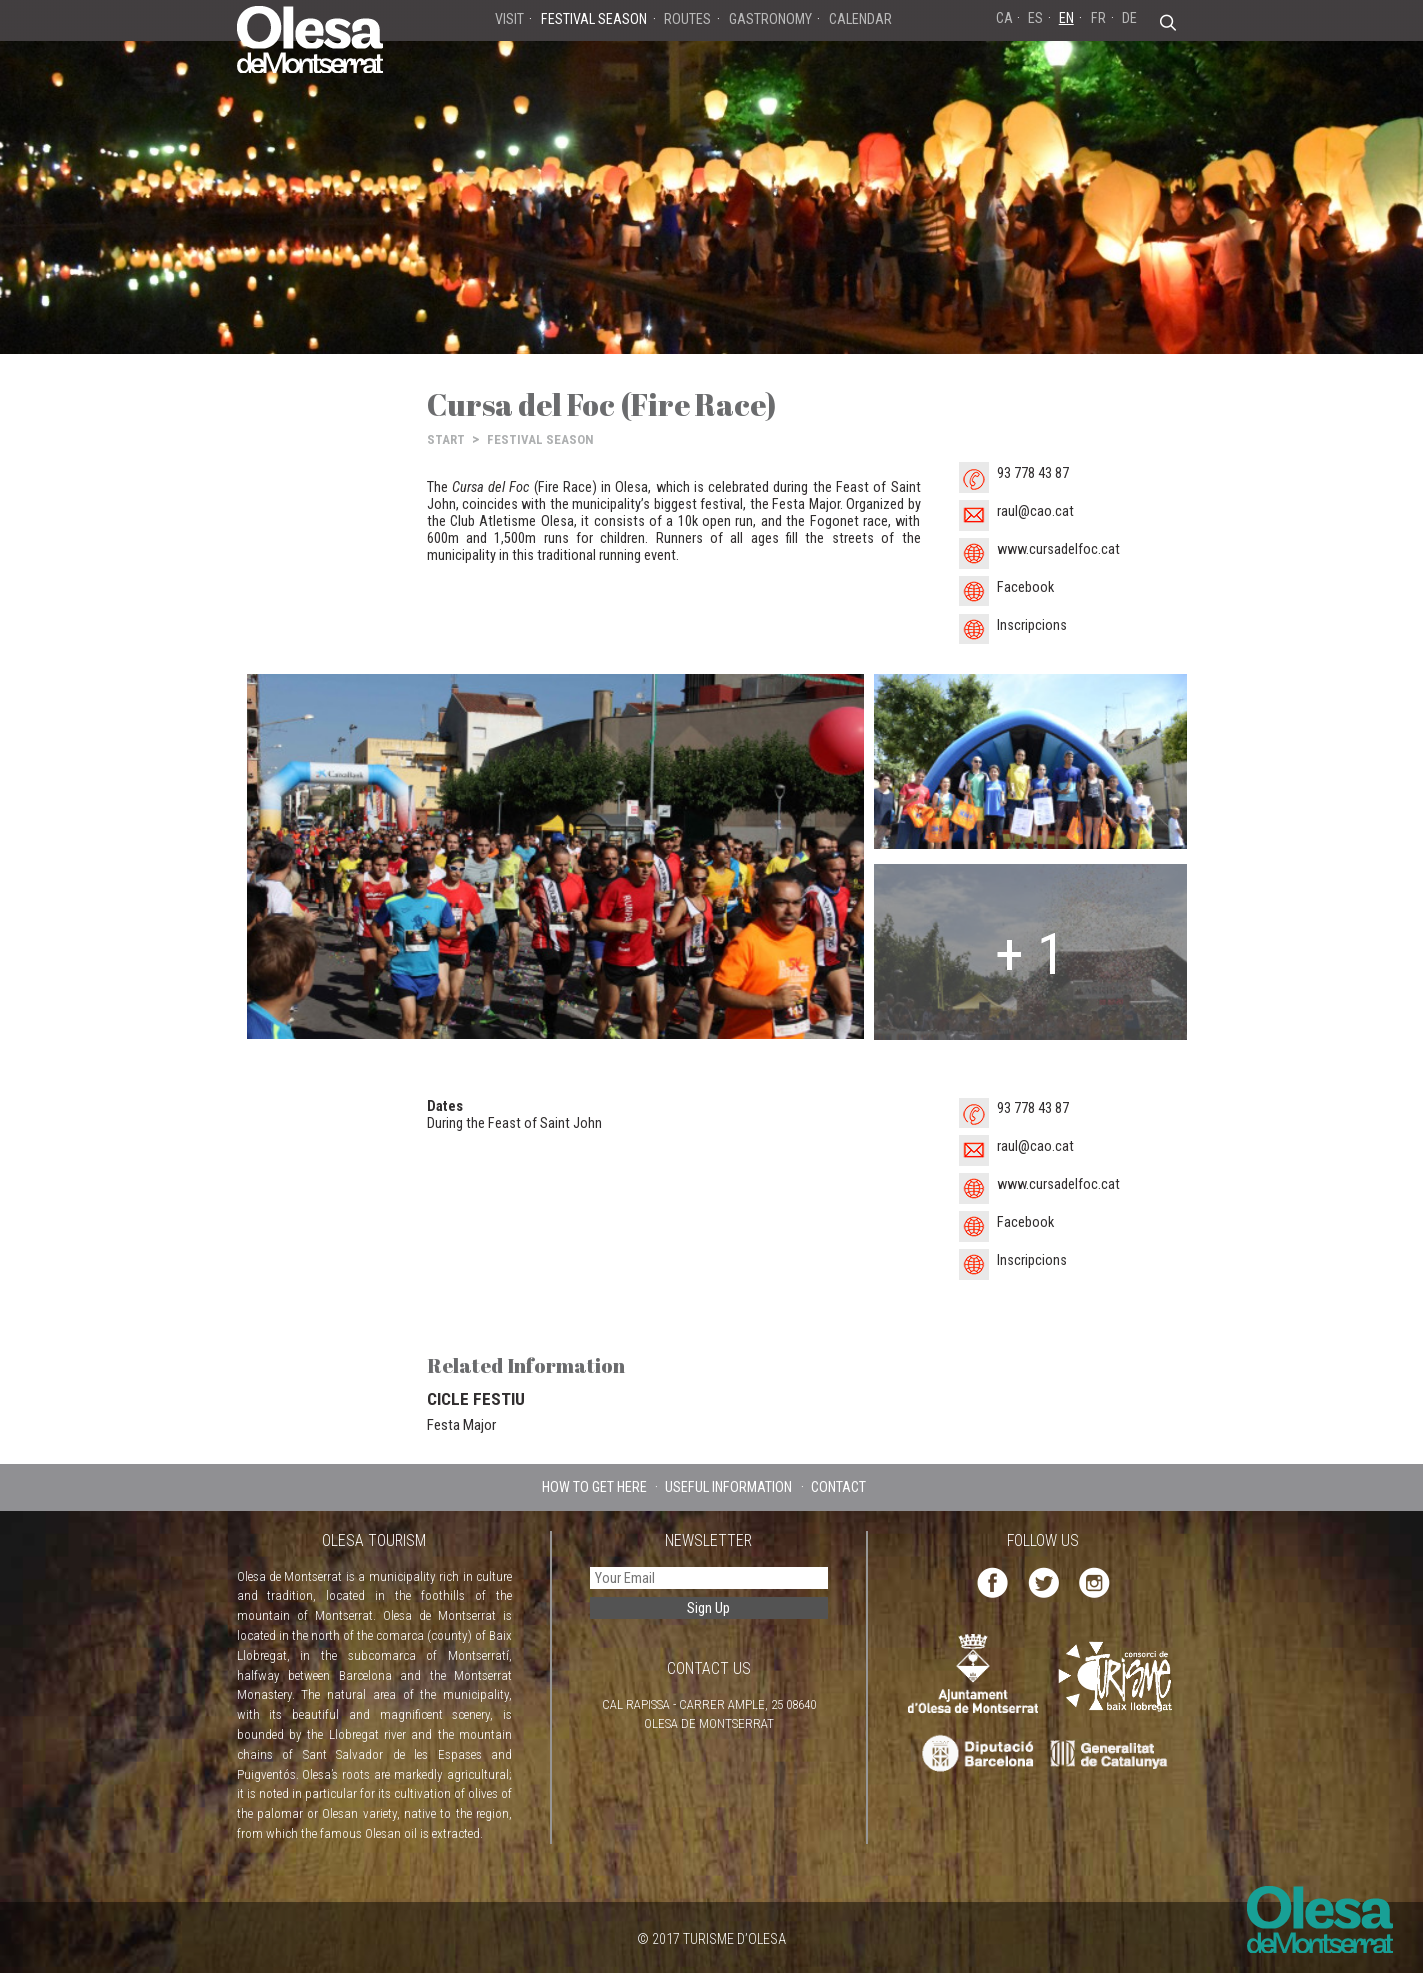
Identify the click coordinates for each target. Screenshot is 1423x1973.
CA (1004, 18)
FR (1098, 18)
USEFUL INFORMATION (728, 1487)
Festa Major (461, 1425)
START (446, 439)
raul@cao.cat (1035, 511)
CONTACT (838, 1487)
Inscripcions (1032, 625)
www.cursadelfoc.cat (1058, 549)
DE (1129, 18)
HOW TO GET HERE (594, 1487)
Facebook (1025, 587)
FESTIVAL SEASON (540, 439)
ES (1035, 18)
